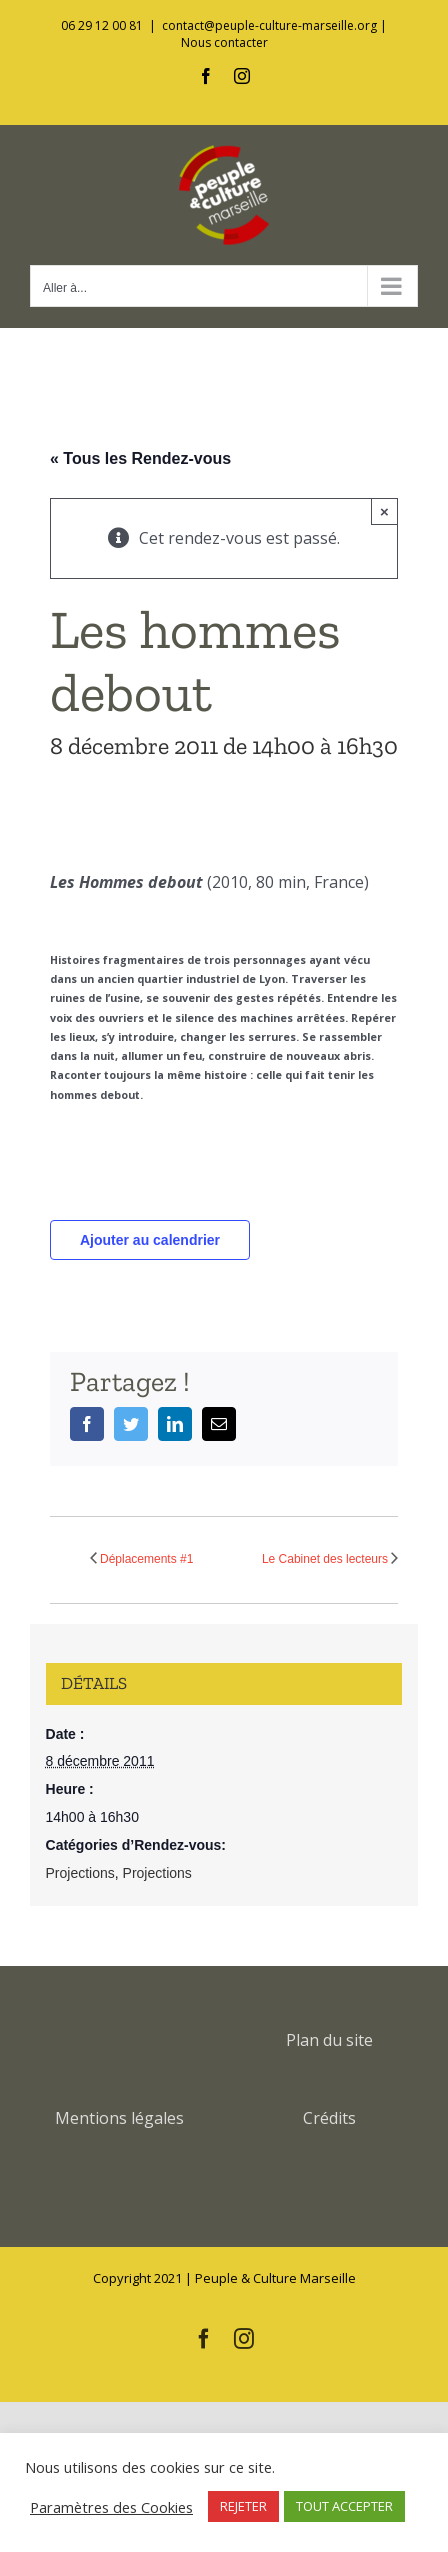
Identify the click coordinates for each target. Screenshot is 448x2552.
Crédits (329, 2118)
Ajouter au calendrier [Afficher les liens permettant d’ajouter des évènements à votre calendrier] (150, 1240)
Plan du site (329, 2040)
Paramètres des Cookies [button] (111, 2507)
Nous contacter (224, 42)
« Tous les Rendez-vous (140, 458)
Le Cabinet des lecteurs (325, 1559)
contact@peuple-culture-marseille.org (269, 25)
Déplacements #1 (146, 1559)
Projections (80, 1873)
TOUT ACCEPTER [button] (344, 2506)
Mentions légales (119, 2118)
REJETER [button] (243, 2506)
